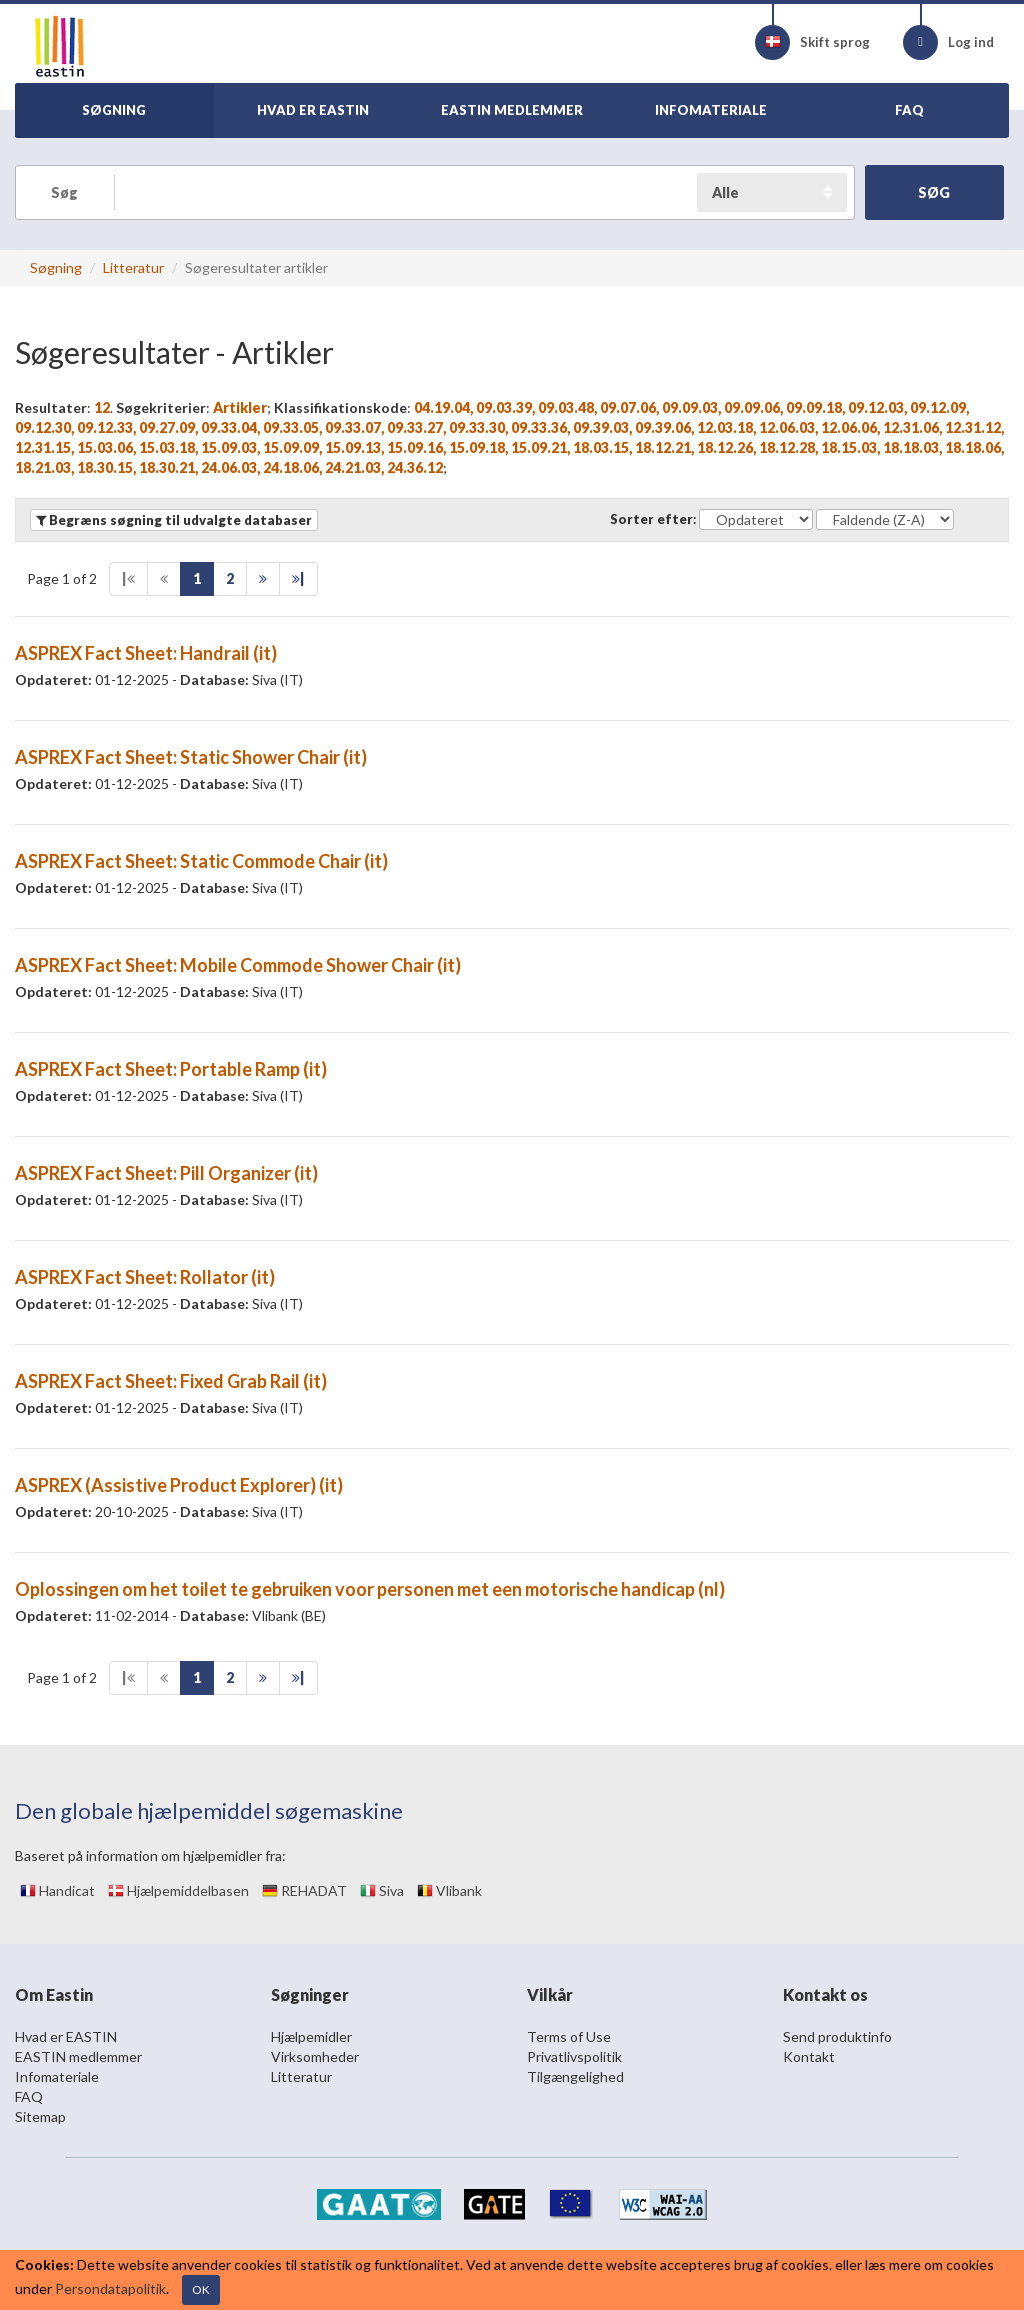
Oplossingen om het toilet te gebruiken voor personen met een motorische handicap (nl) (370, 1589)
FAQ (29, 2096)
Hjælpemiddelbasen (178, 1890)
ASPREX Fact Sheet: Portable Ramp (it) (171, 1069)
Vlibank (449, 1890)
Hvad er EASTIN (66, 2036)
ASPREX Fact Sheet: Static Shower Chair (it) (191, 757)
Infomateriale (57, 2076)
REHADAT (304, 1890)
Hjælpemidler (311, 2036)
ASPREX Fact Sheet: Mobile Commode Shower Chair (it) (238, 965)
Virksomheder (315, 2056)
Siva (382, 1890)
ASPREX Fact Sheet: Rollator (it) (145, 1277)
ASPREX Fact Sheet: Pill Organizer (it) (166, 1173)
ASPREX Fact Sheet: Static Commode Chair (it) (201, 861)
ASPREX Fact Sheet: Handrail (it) (146, 653)
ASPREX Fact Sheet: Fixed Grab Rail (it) (171, 1381)
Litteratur (133, 267)
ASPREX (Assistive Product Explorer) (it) (179, 1485)
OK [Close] (201, 2289)
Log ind (948, 42)
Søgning (56, 267)
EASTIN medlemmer (78, 2056)
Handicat (57, 1890)
